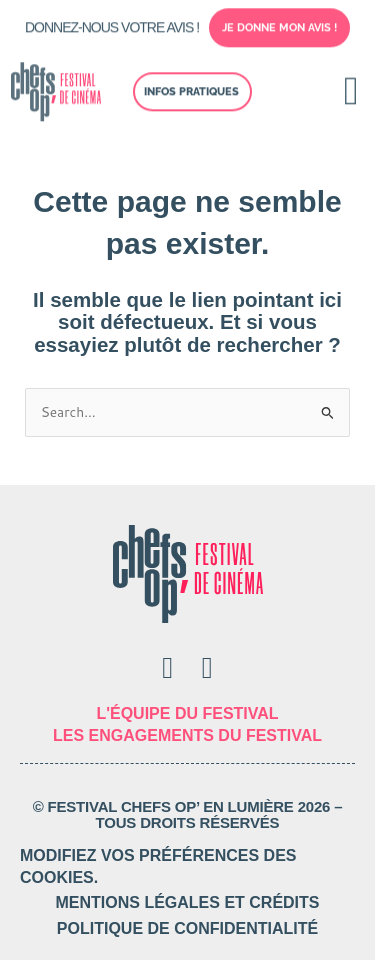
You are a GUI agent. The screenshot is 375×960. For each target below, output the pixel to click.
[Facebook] (167, 668)
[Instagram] (207, 668)
